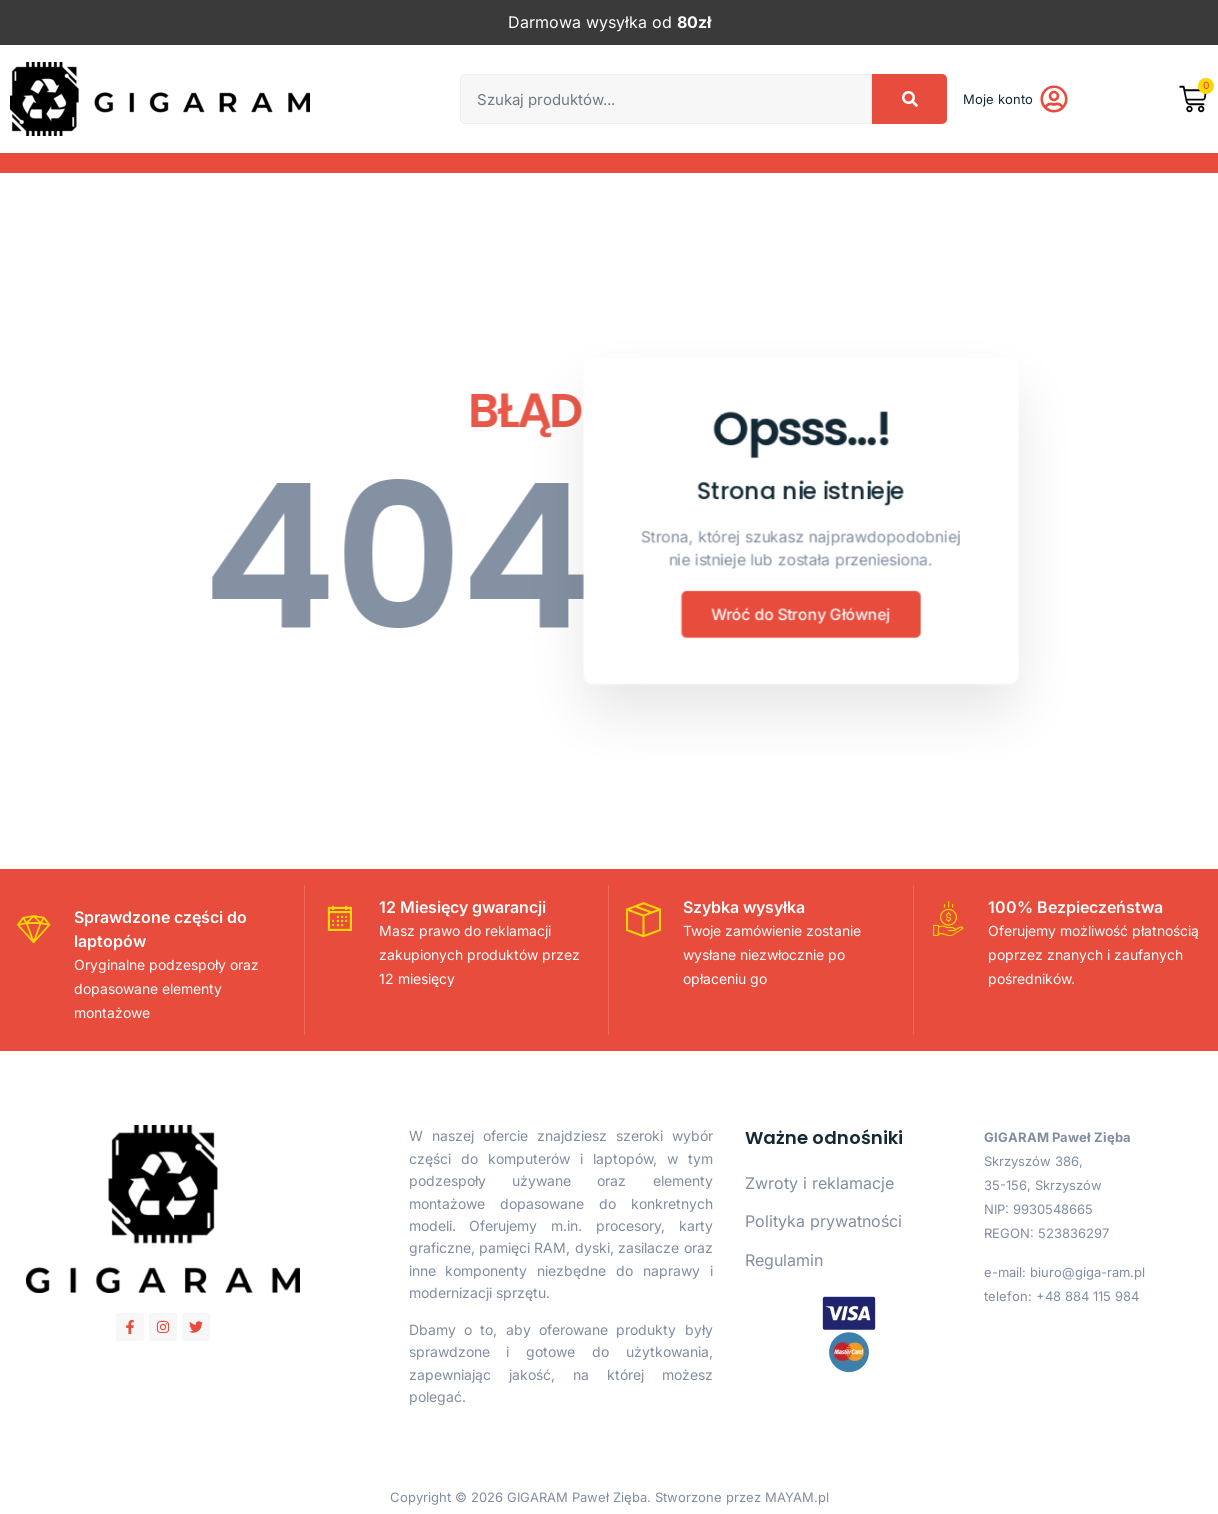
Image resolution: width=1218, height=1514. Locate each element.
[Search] (909, 99)
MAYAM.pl (797, 1497)
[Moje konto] (1054, 99)
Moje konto (998, 99)
